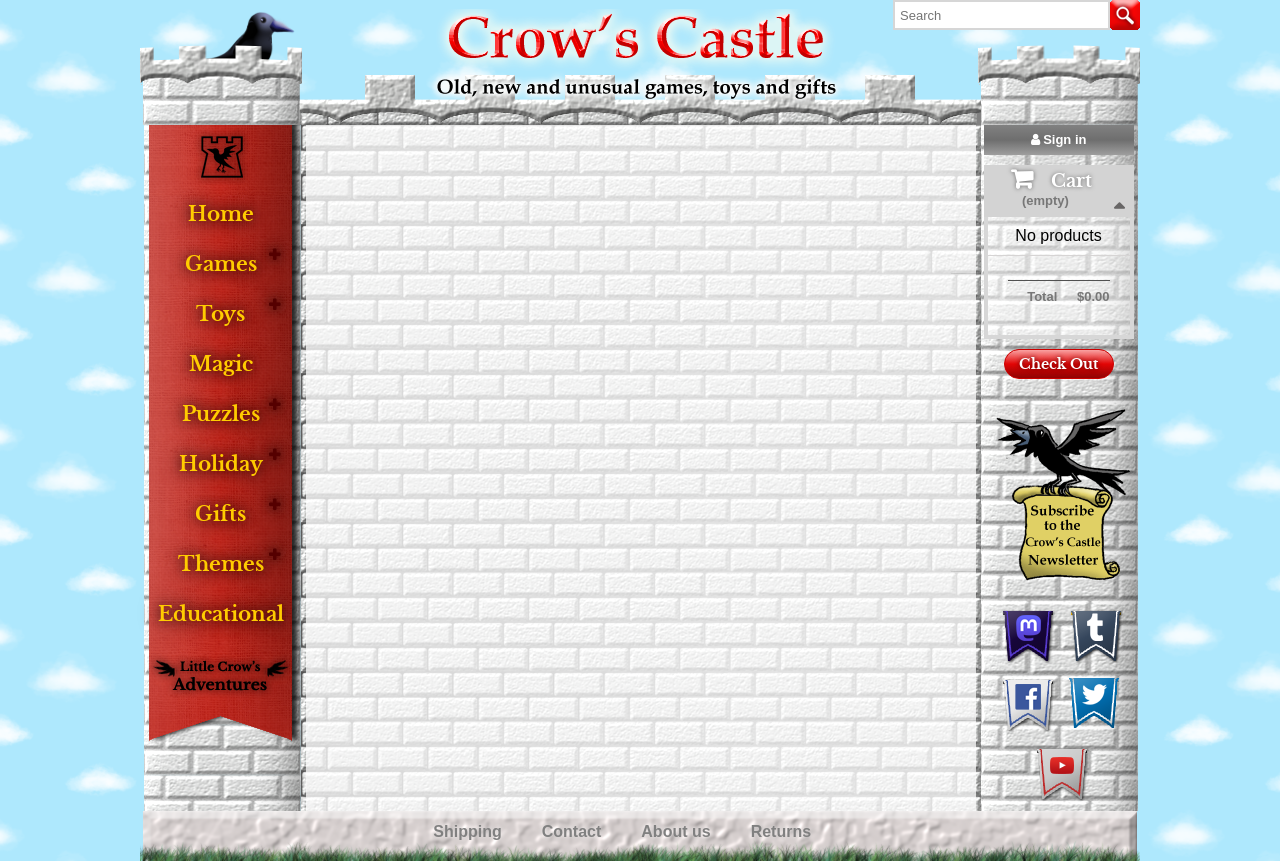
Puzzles (221, 414)
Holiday (221, 464)
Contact (574, 831)
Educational (221, 614)
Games (221, 264)
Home (221, 214)
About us (678, 831)
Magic (221, 364)
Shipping (469, 831)
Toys (220, 314)
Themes (221, 564)
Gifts (220, 514)
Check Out (1058, 364)
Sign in (1059, 139)
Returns (783, 831)
